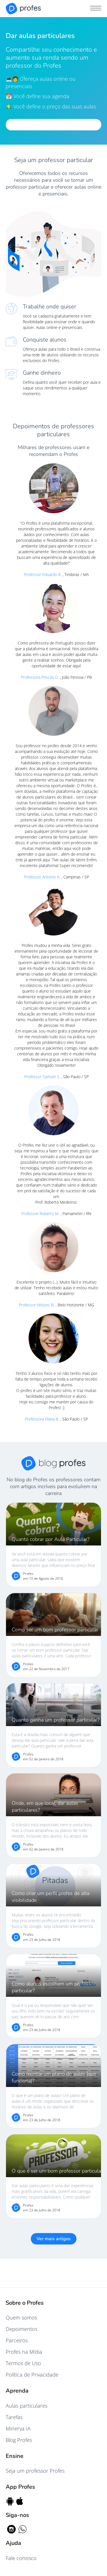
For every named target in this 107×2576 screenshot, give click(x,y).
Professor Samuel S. (42, 1076)
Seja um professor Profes (35, 2470)
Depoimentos (21, 2329)
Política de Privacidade (32, 2374)
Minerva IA (18, 2428)
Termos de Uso (23, 2363)
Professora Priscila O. (40, 677)
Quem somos (21, 2317)
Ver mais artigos (54, 2239)
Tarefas (14, 2417)
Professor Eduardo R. (43, 574)
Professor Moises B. (37, 1305)
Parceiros (17, 2340)
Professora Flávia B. (42, 1419)
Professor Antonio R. (42, 877)
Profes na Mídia (24, 2351)
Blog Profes (19, 2439)
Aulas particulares (26, 2405)
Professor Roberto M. (40, 1213)
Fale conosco (21, 2558)
